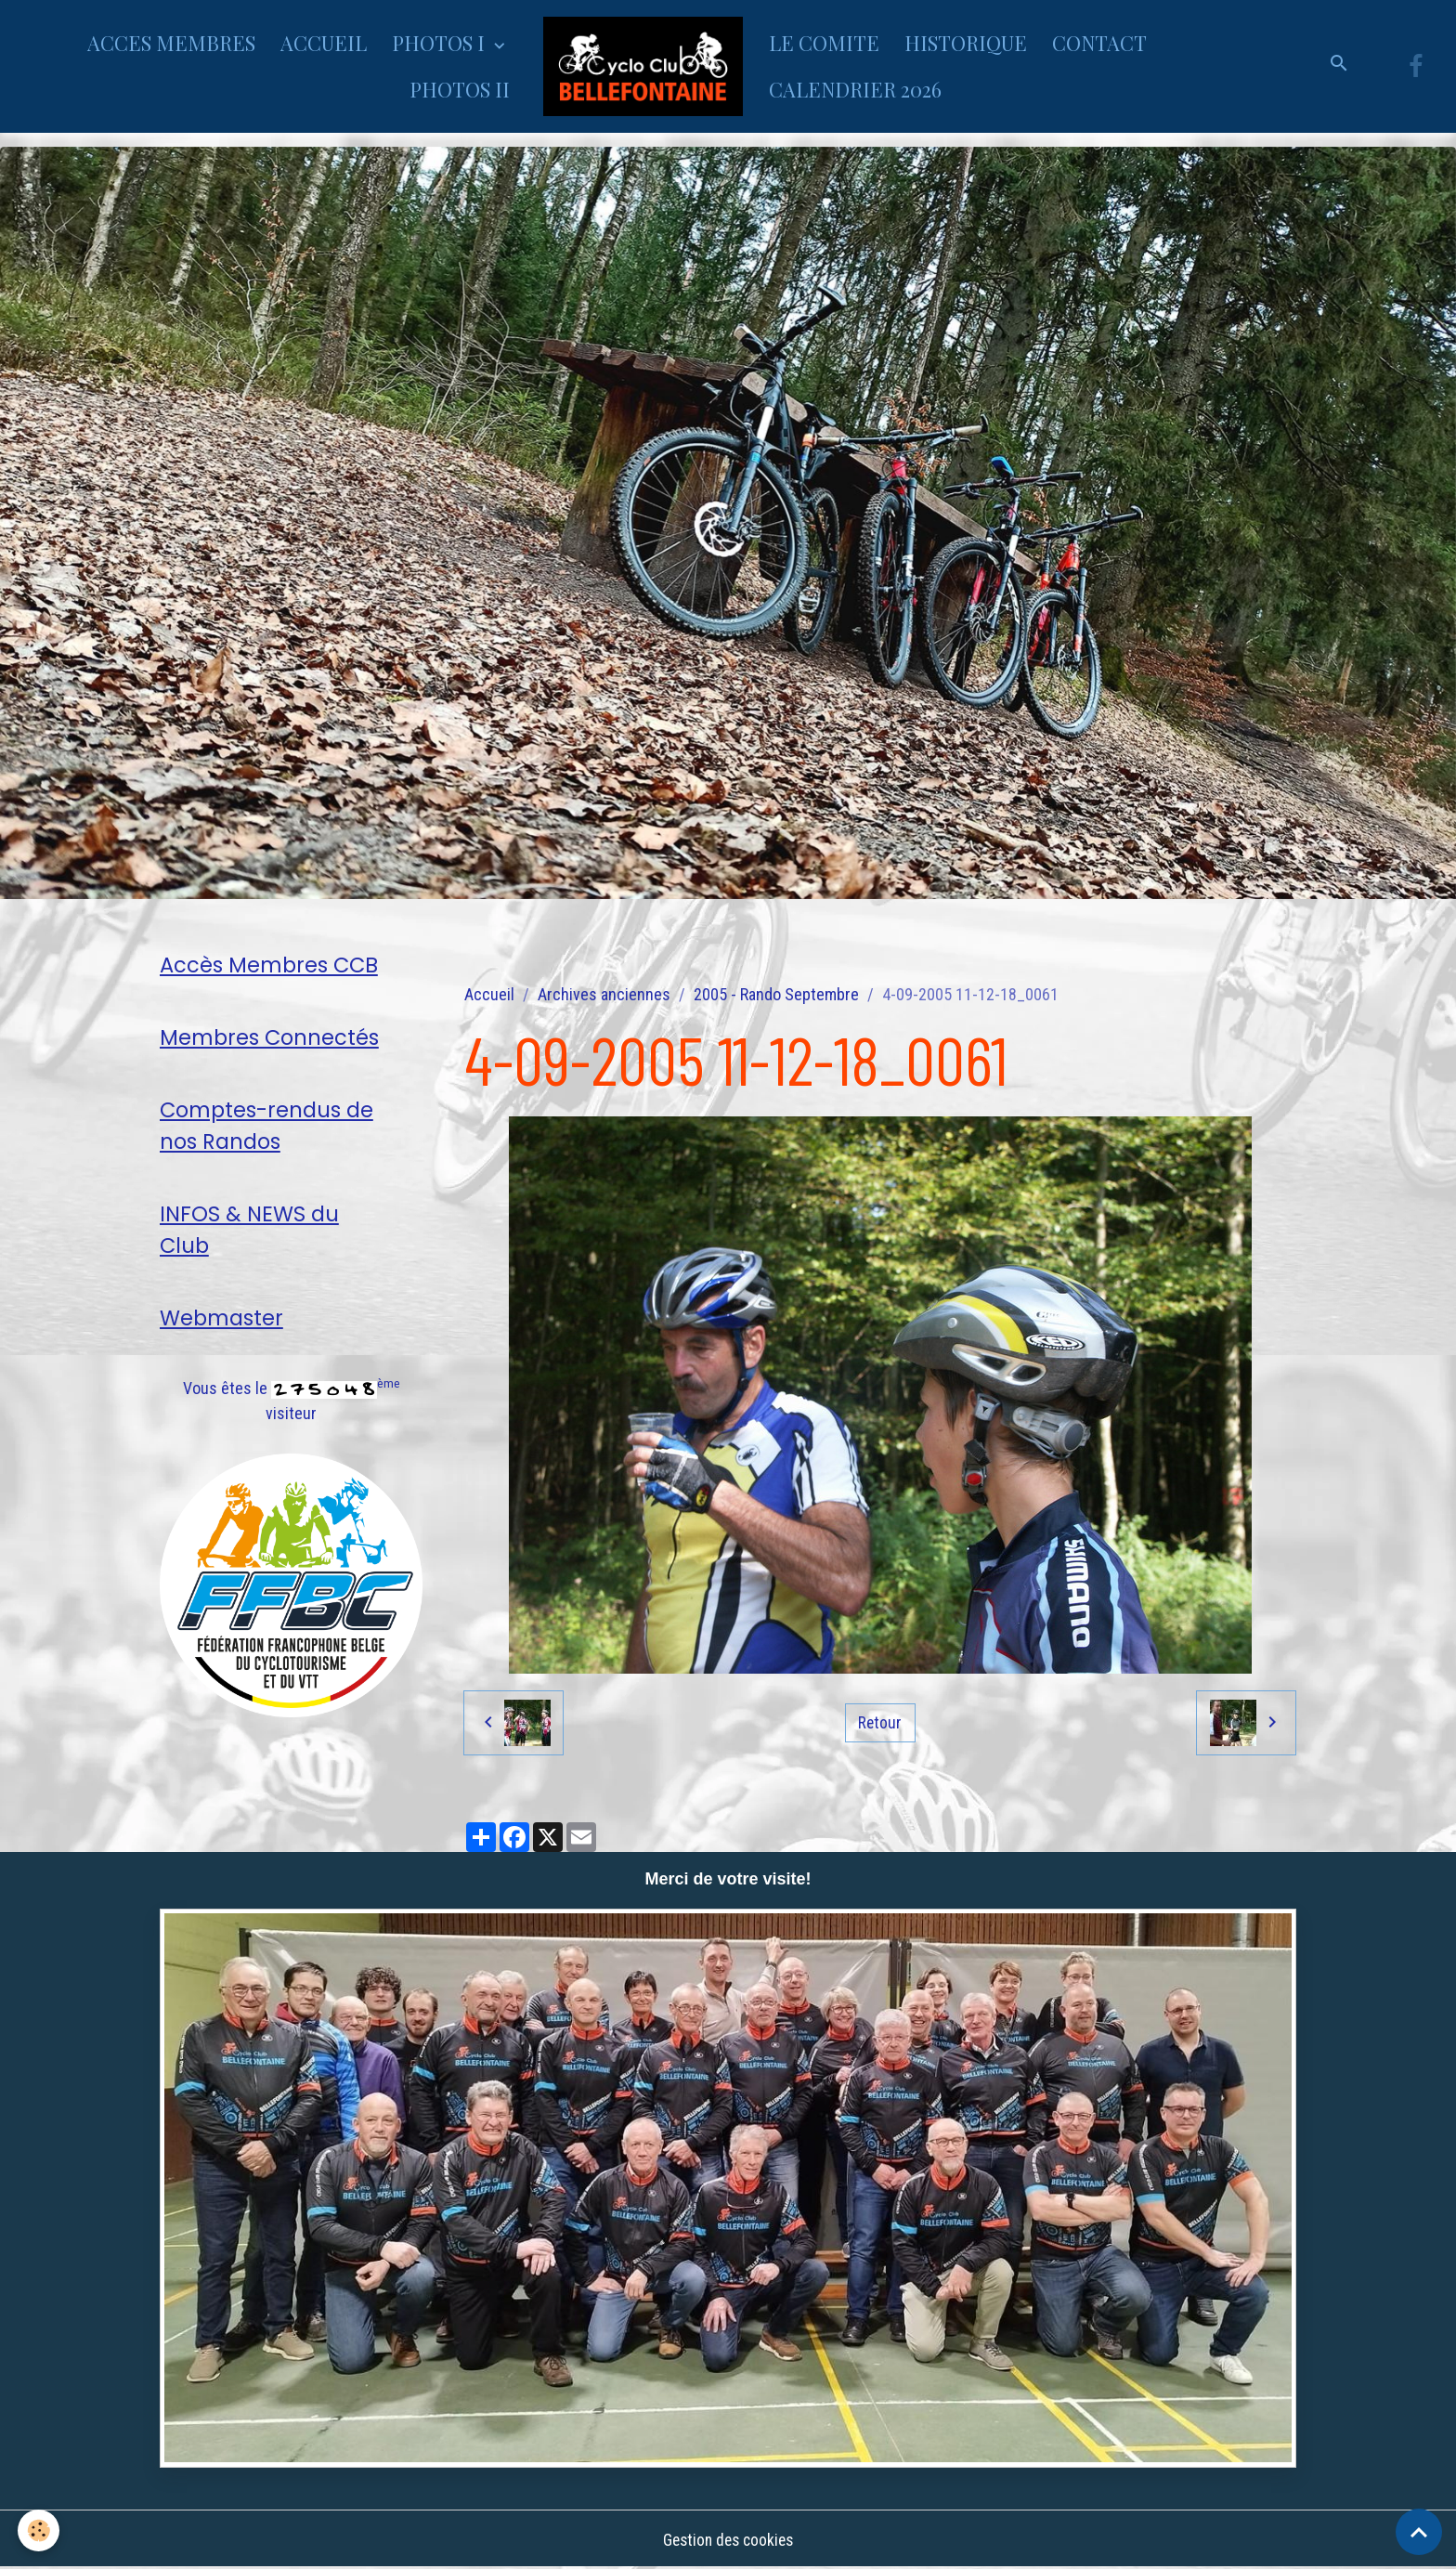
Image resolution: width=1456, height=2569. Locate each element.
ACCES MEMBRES (171, 43)
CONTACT (1099, 43)
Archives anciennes (604, 994)
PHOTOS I (440, 43)
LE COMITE (824, 43)
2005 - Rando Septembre (776, 994)
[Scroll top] (1419, 2532)
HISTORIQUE (965, 43)
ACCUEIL (323, 43)
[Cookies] (39, 2530)
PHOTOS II (460, 89)
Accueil (489, 994)
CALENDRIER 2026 (855, 89)
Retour (880, 1721)
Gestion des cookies (728, 2539)
